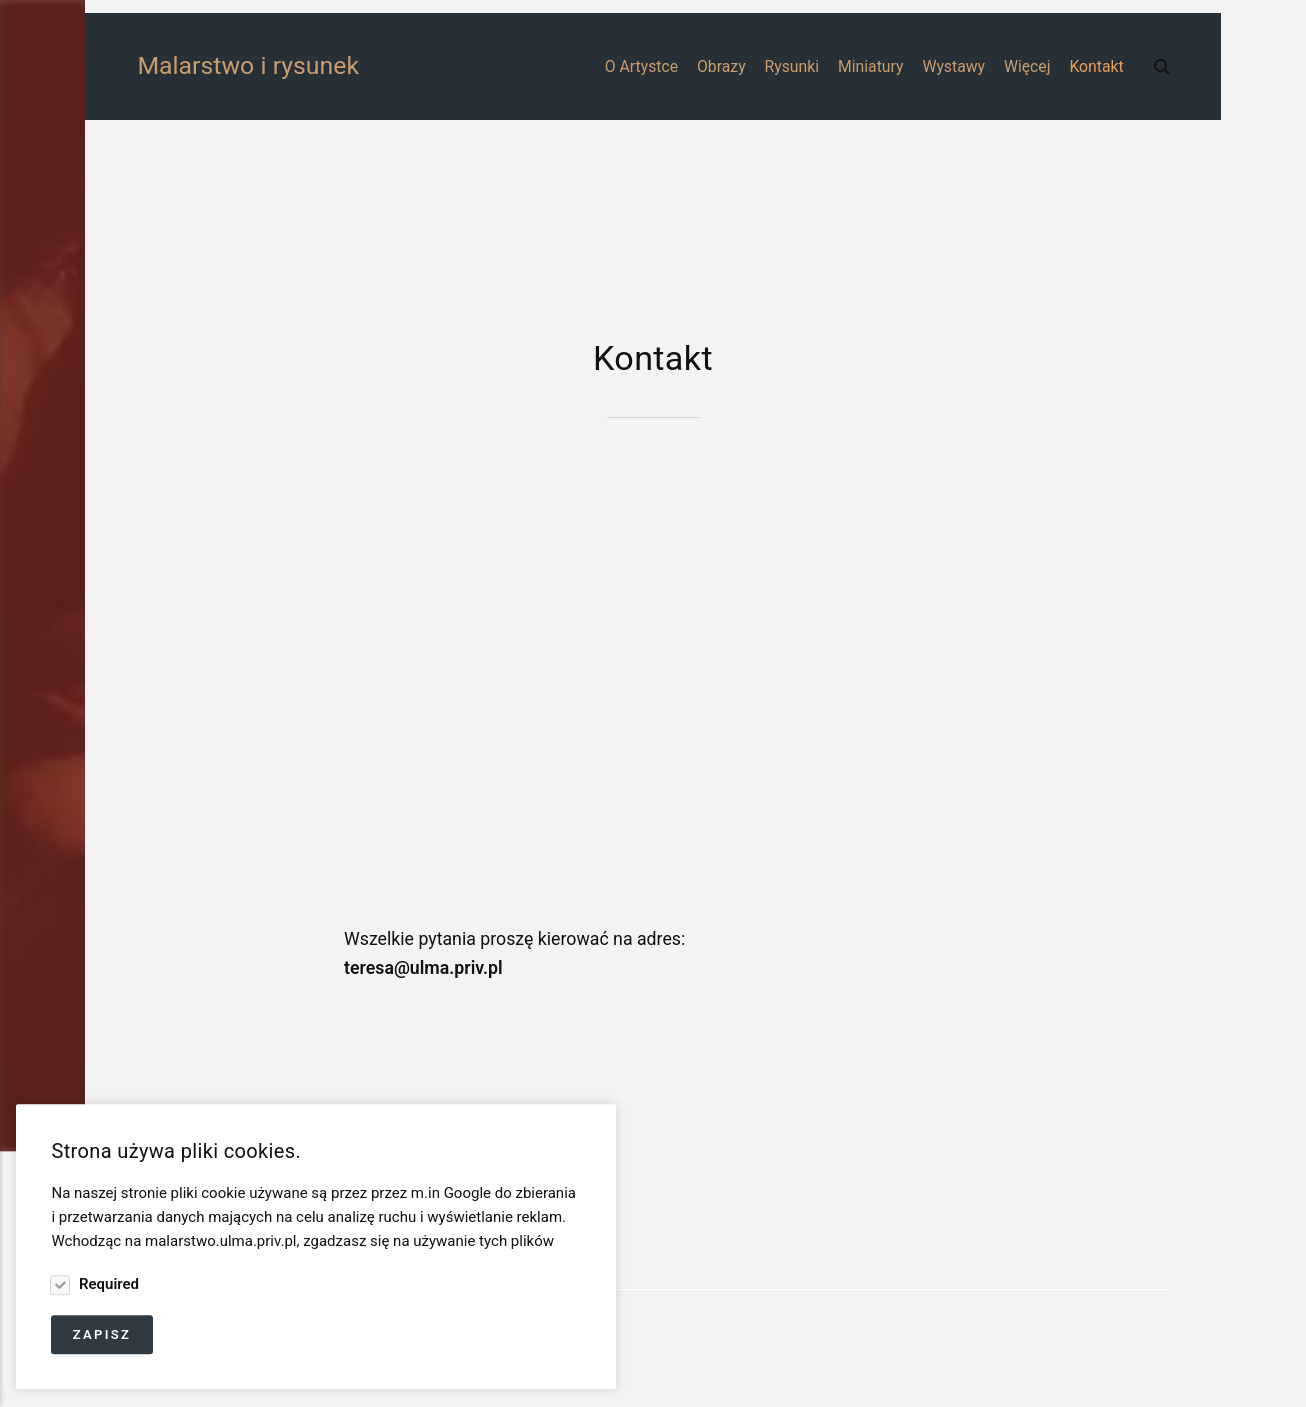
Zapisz (102, 1334)
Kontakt (1096, 66)
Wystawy (953, 66)
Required (107, 1284)
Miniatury (871, 66)
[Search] (1161, 66)
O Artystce (641, 66)
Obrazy (721, 66)
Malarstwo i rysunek (194, 65)
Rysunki (792, 66)
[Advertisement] (653, 228)
